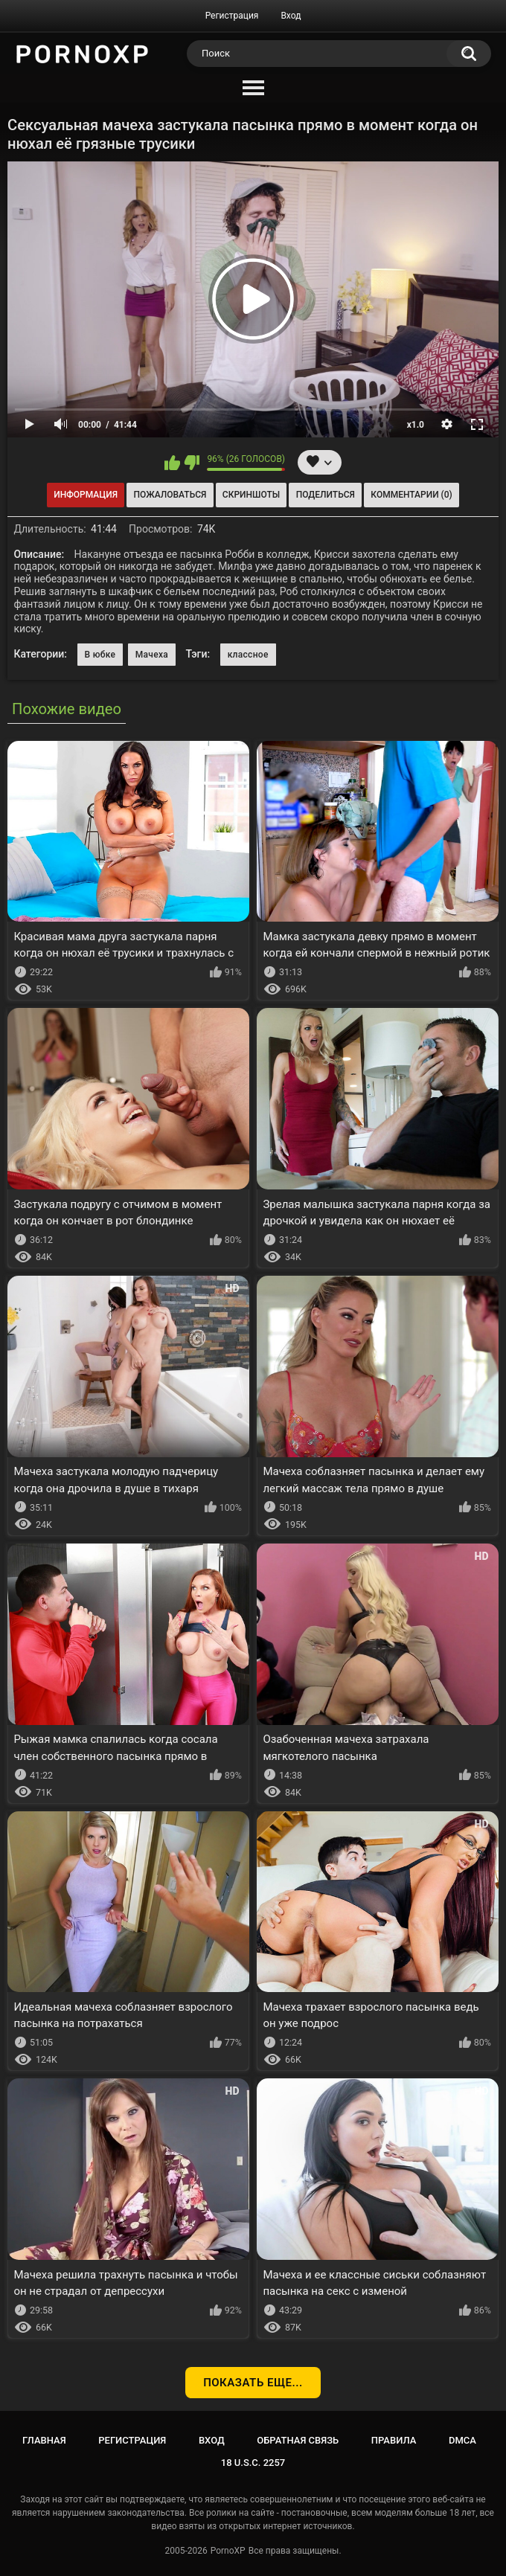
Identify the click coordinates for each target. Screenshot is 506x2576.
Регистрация (232, 15)
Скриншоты (251, 494)
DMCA (462, 2440)
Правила (394, 2440)
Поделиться (325, 494)
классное (248, 654)
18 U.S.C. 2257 (253, 2462)
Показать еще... (253, 2382)
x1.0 (415, 425)
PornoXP (228, 2551)
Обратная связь (298, 2440)
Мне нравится (172, 462)
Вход (291, 15)
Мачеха (151, 654)
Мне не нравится (191, 462)
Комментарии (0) (411, 494)
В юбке (100, 654)
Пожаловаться (170, 494)
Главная (44, 2440)
